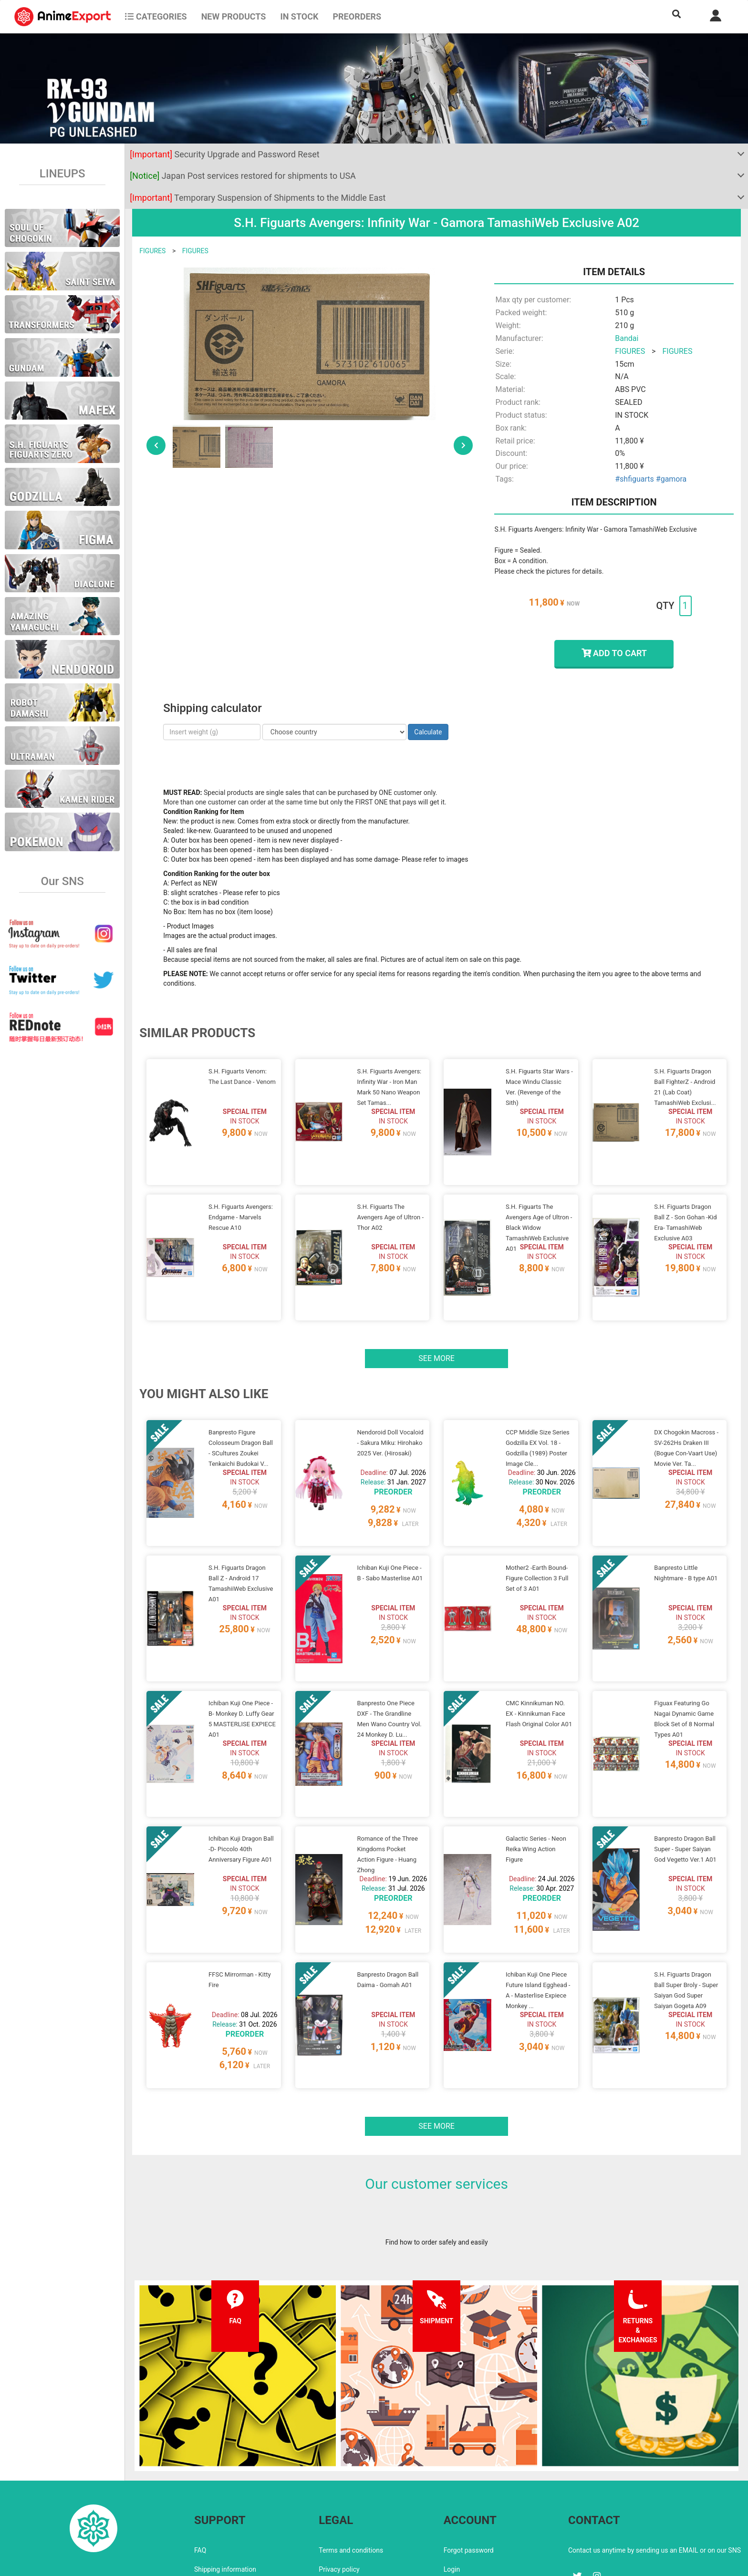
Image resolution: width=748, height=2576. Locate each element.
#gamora (671, 479)
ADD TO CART (614, 653)
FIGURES (152, 251)
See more (436, 1335)
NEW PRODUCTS (233, 16)
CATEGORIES (156, 16)
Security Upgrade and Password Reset (224, 154)
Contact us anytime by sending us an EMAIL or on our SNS (654, 2469)
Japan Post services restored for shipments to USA (243, 176)
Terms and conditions (351, 2469)
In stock (299, 16)
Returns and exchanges (228, 2507)
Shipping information (225, 2488)
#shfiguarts (634, 479)
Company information (351, 2507)
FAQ (200, 2469)
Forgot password (469, 2469)
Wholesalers (462, 2507)
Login (452, 2488)
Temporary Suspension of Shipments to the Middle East (257, 198)
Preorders (356, 16)
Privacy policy (339, 2488)
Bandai (626, 338)
